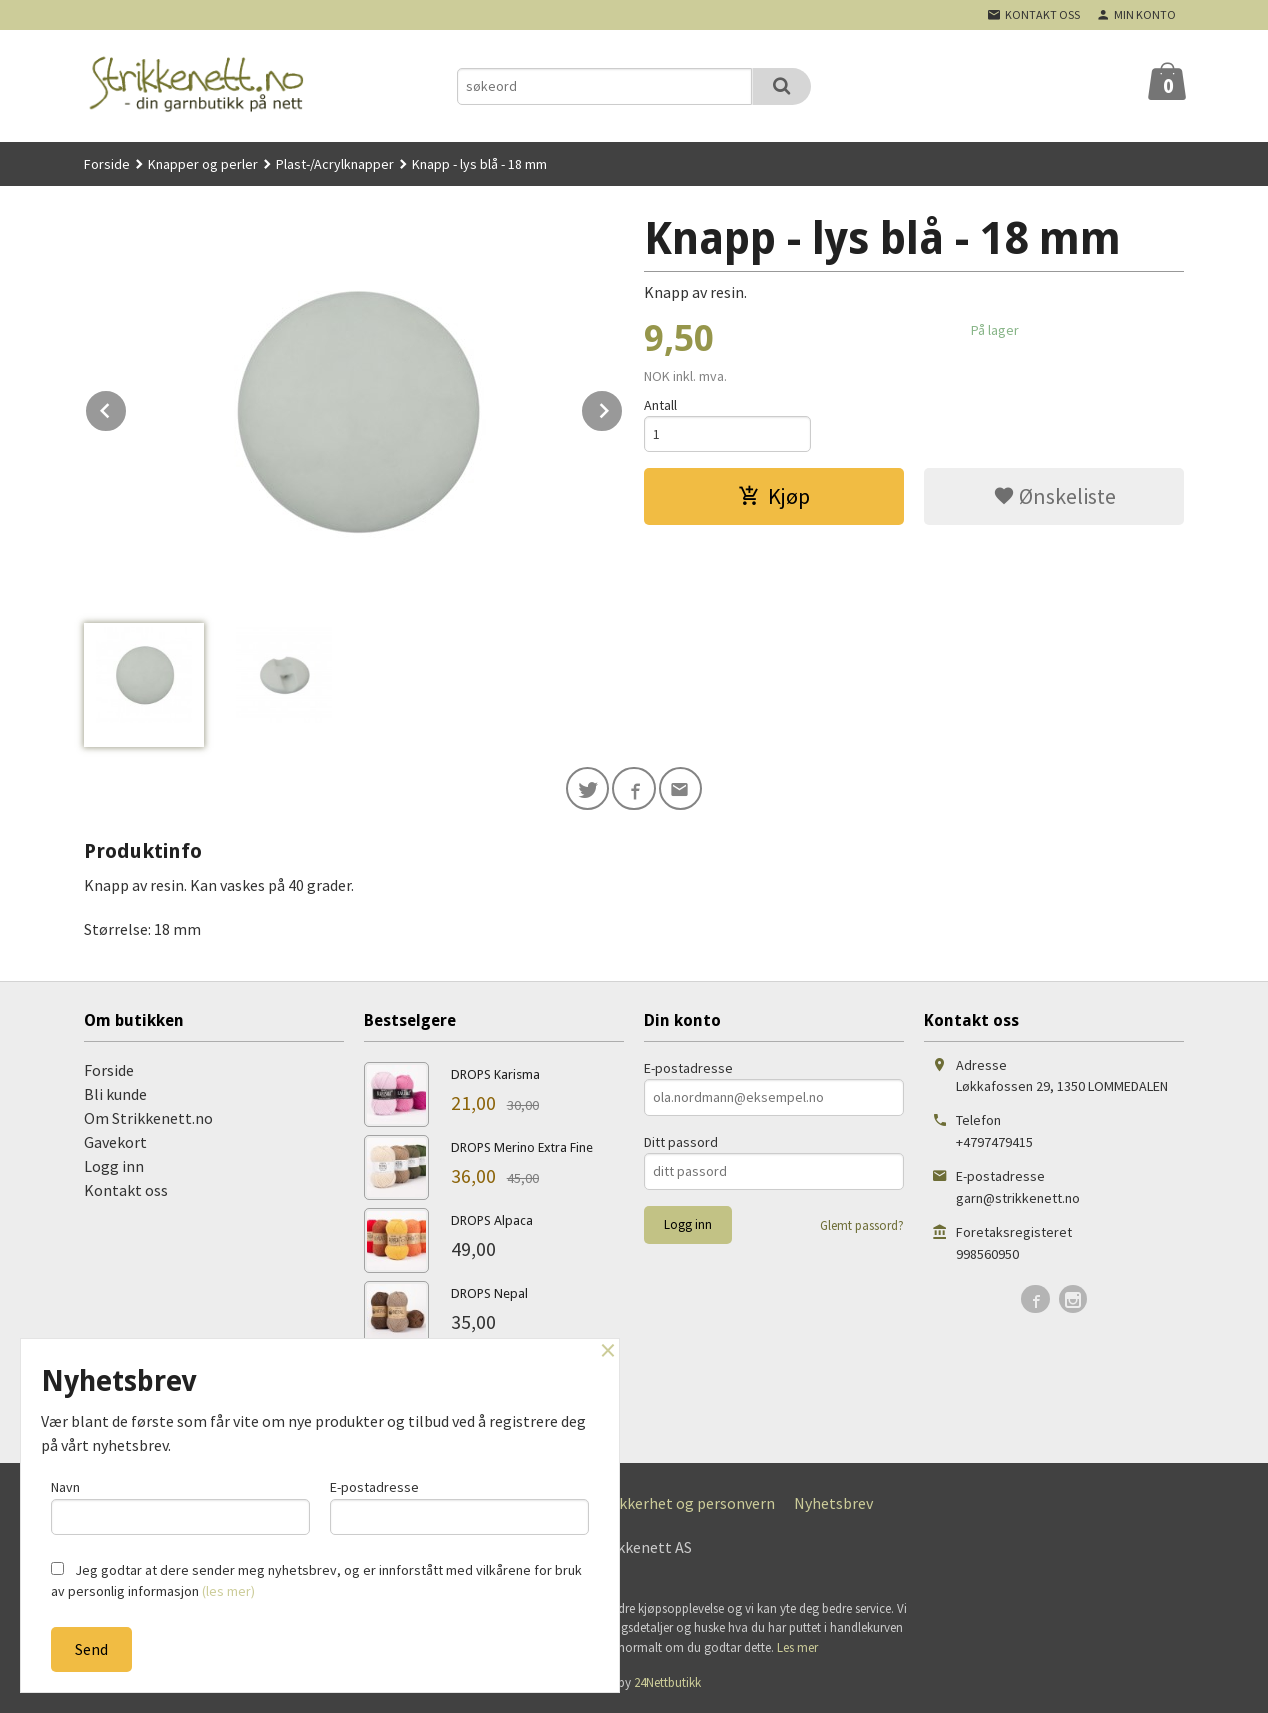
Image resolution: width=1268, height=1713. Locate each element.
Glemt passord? (862, 1225)
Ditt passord (681, 1142)
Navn (180, 1506)
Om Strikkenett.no (148, 1118)
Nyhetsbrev (833, 1503)
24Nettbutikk (667, 1683)
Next (623, 407)
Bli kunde (115, 1094)
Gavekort (115, 1142)
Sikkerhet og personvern (691, 1503)
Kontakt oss (126, 1190)
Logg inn (114, 1166)
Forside (107, 164)
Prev (127, 407)
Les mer (797, 1647)
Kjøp (774, 497)
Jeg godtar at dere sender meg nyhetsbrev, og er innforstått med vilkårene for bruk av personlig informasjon (316, 1580)
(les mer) (228, 1591)
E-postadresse (688, 1068)
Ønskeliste (1054, 497)
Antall (660, 405)
